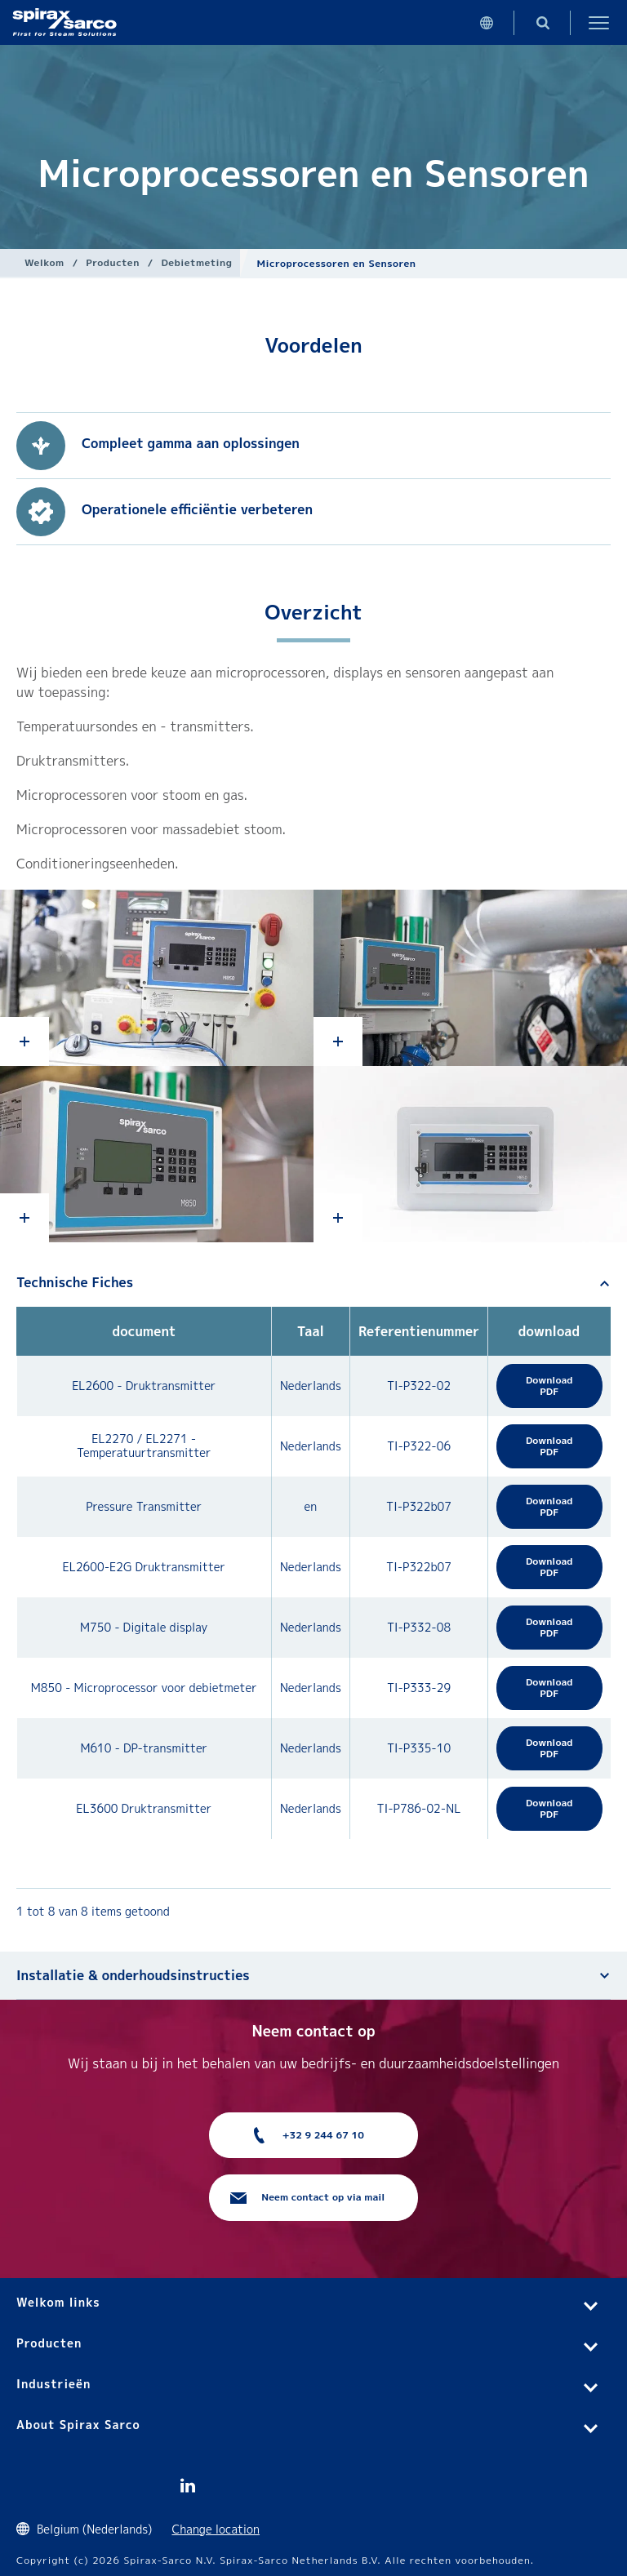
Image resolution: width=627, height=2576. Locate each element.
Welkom (44, 262)
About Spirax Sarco (78, 2424)
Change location (215, 2529)
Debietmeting (196, 262)
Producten (113, 262)
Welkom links (58, 2302)
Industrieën (53, 2384)
